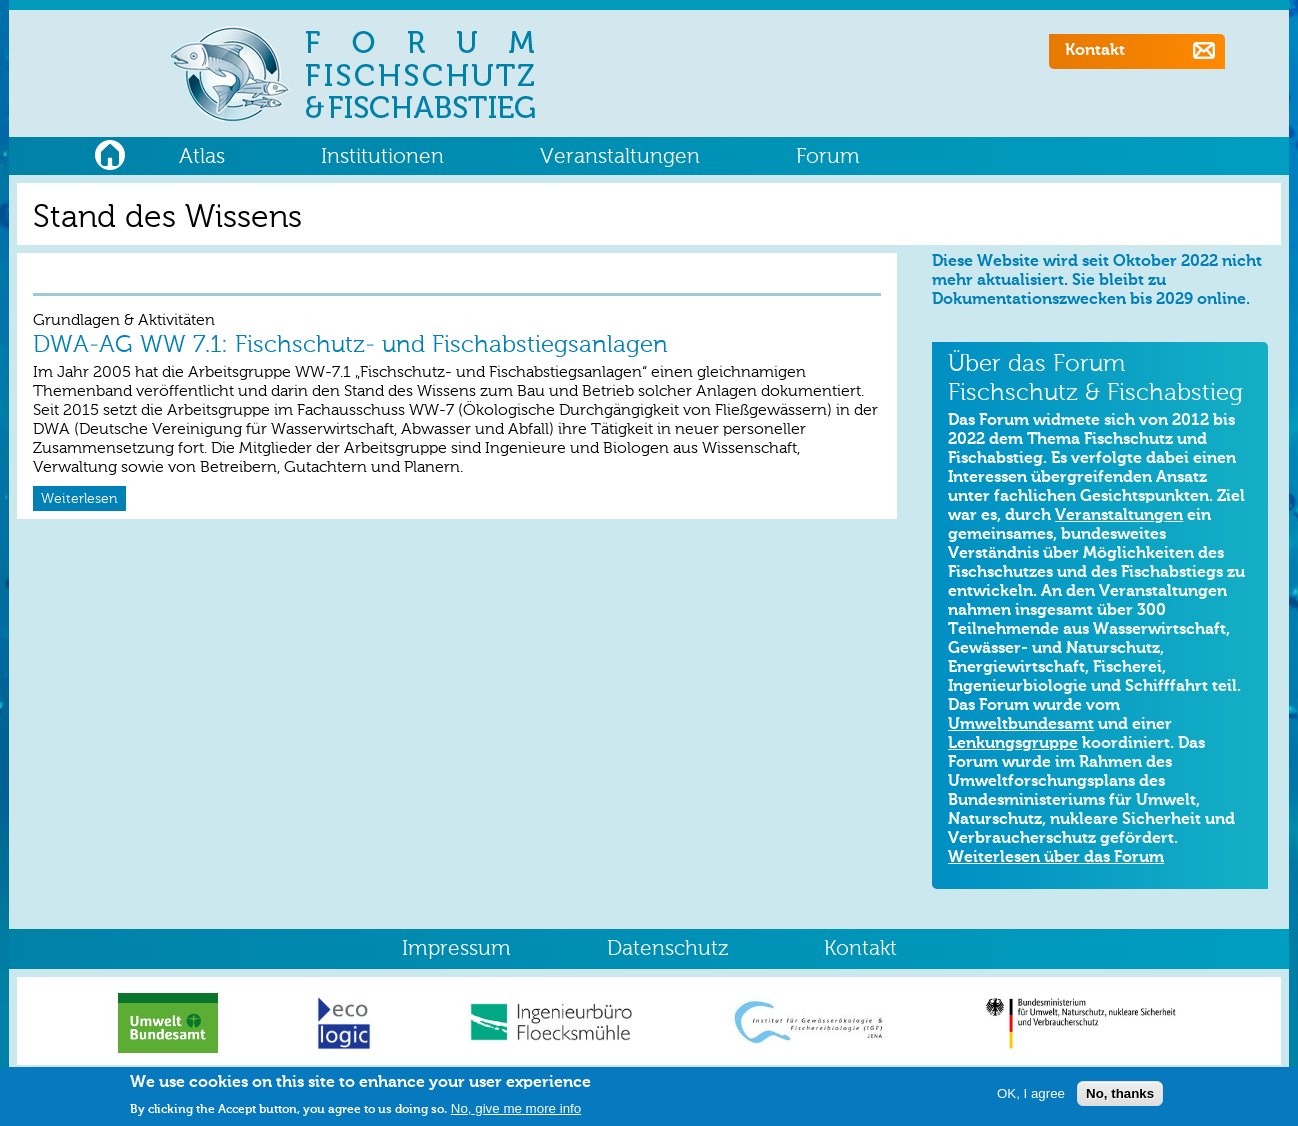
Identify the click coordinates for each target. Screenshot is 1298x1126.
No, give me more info (516, 1111)
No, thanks (1120, 1096)
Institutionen (382, 157)
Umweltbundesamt (1021, 725)
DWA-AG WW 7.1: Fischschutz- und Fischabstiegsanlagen (350, 345)
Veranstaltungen (620, 157)
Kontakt (1095, 51)
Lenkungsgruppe (1013, 744)
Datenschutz (667, 949)
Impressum (456, 949)
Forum (828, 157)
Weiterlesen (79, 499)
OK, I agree (1031, 1096)
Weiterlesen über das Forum (1056, 858)
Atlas (202, 157)
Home (110, 152)
